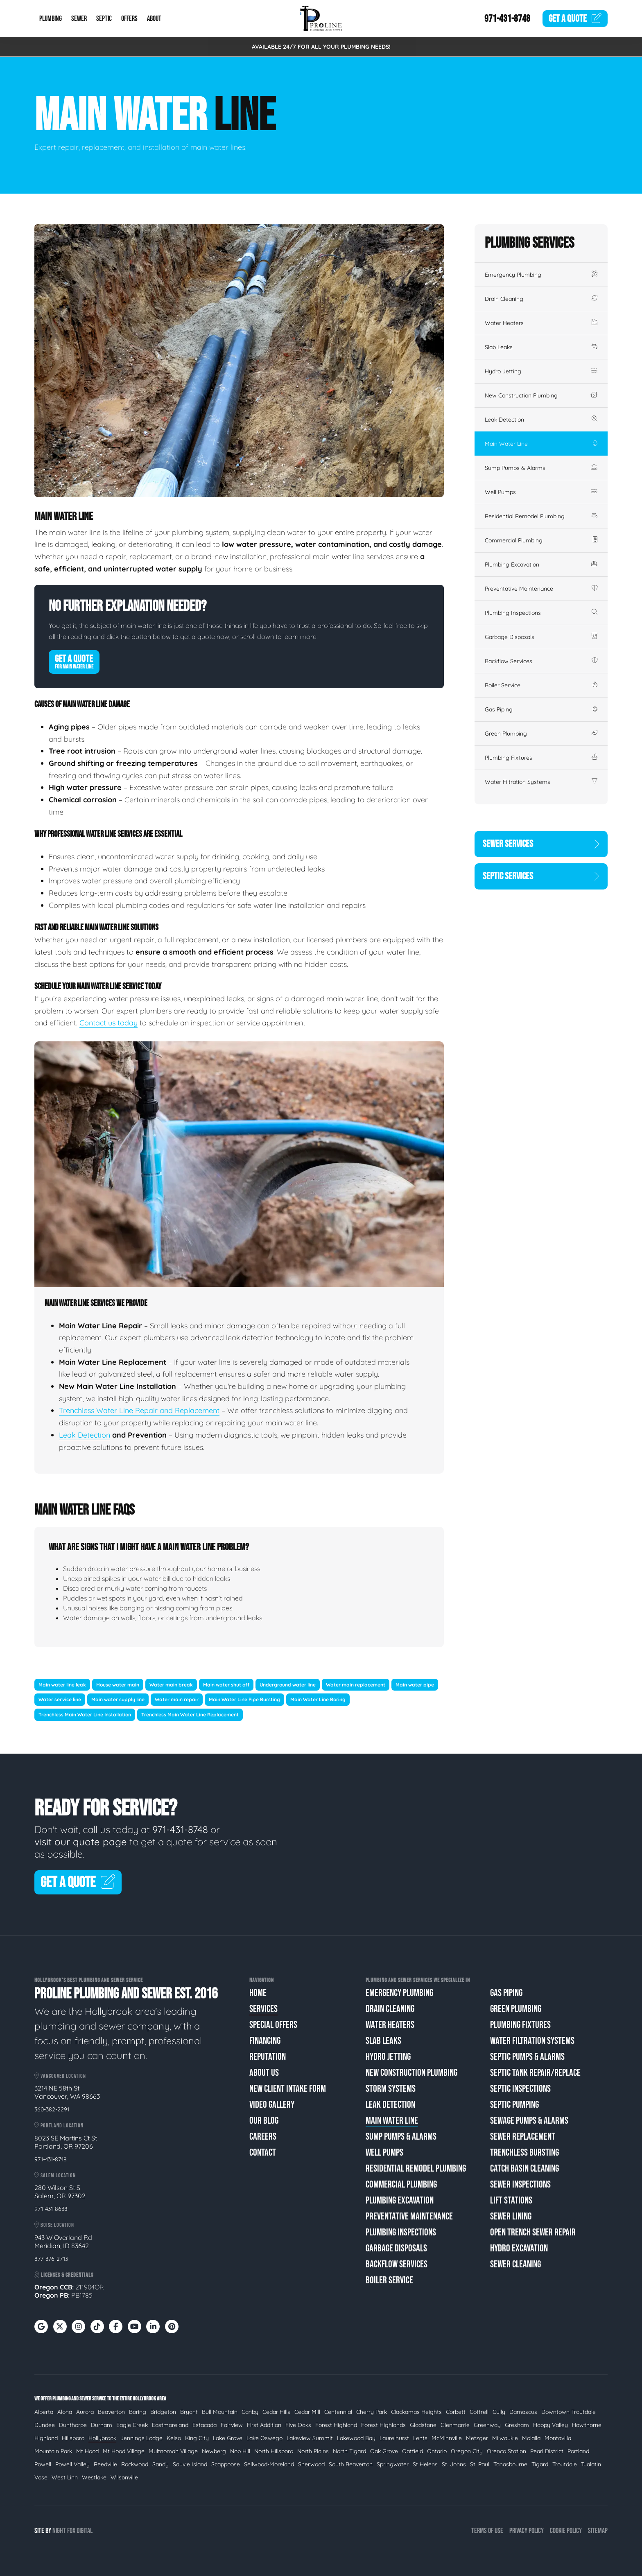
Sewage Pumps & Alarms (529, 2121)
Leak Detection (84, 1435)
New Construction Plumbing (541, 395)
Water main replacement (355, 1685)
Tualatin (591, 2464)
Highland (46, 2438)
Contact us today (108, 1022)
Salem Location (55, 2175)
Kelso (174, 2438)
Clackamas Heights (416, 2412)
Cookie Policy (566, 2530)
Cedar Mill (307, 2412)
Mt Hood (87, 2451)
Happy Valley (550, 2425)
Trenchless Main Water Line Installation (84, 1714)
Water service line (59, 1699)
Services (263, 2009)
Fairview (232, 2425)
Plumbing (50, 18)
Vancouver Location (60, 2076)
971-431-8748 (507, 19)
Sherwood (311, 2464)
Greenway (487, 2425)
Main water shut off (226, 1685)
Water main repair (177, 1699)
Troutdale (564, 2464)
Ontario (437, 2451)
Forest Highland (336, 2425)
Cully (499, 2412)
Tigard (539, 2464)
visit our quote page (80, 1841)
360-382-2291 (51, 2109)
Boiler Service (541, 685)
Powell (42, 2464)
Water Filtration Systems (541, 782)
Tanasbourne (510, 2464)
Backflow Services (541, 661)
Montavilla (558, 2438)
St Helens (425, 2464)
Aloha (64, 2412)
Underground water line (288, 1685)
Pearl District (546, 2451)
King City (197, 2438)
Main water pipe (415, 1685)
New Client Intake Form (287, 2089)
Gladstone (423, 2425)
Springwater (393, 2464)
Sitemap (598, 2530)
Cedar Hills (276, 2412)
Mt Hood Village (124, 2451)
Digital (85, 2530)
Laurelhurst (394, 2438)
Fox (71, 2530)
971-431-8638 (51, 2209)
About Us (264, 2073)
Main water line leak (62, 1685)
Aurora (85, 2412)
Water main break (171, 1685)
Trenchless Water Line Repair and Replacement (139, 1410)
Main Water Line (541, 443)
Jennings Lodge (141, 2438)
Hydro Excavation (519, 2248)
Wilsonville (124, 2477)
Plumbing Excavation (541, 564)
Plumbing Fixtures (541, 757)
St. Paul (479, 2464)
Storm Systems (391, 2089)
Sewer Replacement (522, 2137)
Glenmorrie (455, 2425)
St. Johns (454, 2464)
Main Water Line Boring (318, 1699)
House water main (117, 1685)
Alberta (43, 2412)
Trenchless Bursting (524, 2152)
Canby (250, 2412)
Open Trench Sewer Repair (533, 2232)
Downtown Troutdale (568, 2412)
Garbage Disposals (541, 637)
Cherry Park (371, 2412)
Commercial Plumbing (541, 540)
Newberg (214, 2451)
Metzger (477, 2438)
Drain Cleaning (541, 299)
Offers (129, 18)
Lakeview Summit (310, 2438)
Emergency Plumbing (541, 274)
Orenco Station (506, 2451)
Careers (262, 2137)
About (154, 18)
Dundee (44, 2425)
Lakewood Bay (356, 2438)
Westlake (94, 2477)
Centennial (338, 2412)
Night (59, 2530)
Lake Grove (227, 2438)
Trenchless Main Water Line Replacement (190, 1714)
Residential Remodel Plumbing (541, 516)
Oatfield (412, 2451)
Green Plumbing (541, 733)
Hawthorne (586, 2425)
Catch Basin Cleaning (524, 2168)
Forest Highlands (383, 2425)
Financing (264, 2041)
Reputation (267, 2057)
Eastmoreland (170, 2425)
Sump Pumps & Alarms (541, 468)
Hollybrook (102, 2438)
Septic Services (541, 876)
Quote (575, 19)
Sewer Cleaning (515, 2264)
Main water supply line (118, 1699)
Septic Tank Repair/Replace (535, 2073)
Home (258, 1993)
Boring (137, 2412)
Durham (101, 2425)
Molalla (531, 2438)
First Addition (264, 2425)
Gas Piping (541, 709)
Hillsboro (73, 2438)
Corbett (456, 2412)
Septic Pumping (514, 2105)
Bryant (189, 2412)
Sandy (160, 2464)
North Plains (313, 2451)
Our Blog (263, 2121)
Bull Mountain (219, 2412)
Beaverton (111, 2412)
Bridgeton (163, 2412)
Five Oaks (298, 2425)
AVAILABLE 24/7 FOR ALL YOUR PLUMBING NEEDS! (321, 46)
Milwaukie (505, 2438)
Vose (40, 2477)
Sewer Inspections (520, 2184)
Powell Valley (72, 2464)
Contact (262, 2152)
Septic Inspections (520, 2089)
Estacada (204, 2425)
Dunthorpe (73, 2425)
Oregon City (467, 2451)
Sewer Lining (510, 2216)
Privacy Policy (526, 2530)
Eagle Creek (132, 2425)
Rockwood (134, 2464)
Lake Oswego (264, 2438)
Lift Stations (511, 2200)
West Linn (65, 2477)
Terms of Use (487, 2530)
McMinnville (447, 2438)
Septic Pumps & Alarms (527, 2057)
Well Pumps (541, 492)
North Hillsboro (273, 2451)
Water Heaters (541, 323)
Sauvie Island (190, 2464)
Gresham (517, 2425)
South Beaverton (351, 2464)
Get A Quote (74, 661)
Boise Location (54, 2225)
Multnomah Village (173, 2451)
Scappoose (225, 2464)
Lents (420, 2438)
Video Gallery (271, 2105)
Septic (104, 18)
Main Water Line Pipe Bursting (244, 1699)
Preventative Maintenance (541, 588)
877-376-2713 (51, 2259)
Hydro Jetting (541, 371)
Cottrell (479, 2412)
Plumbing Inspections (541, 612)
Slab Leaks (541, 347)
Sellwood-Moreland (269, 2464)
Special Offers (273, 2025)
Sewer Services (541, 844)
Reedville (105, 2464)
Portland (578, 2451)
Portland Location (59, 2125)
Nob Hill (240, 2451)
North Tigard (349, 2451)
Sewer (79, 18)
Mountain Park (53, 2451)
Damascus (523, 2412)
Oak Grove (384, 2451)
